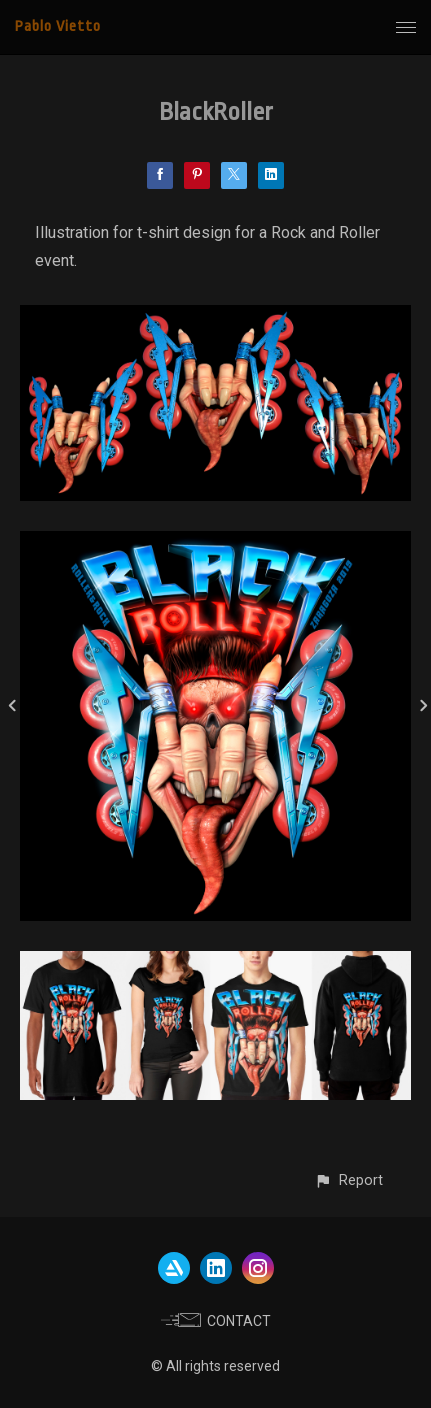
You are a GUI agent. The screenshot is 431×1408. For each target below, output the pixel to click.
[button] (348, 1180)
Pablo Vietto (58, 26)
